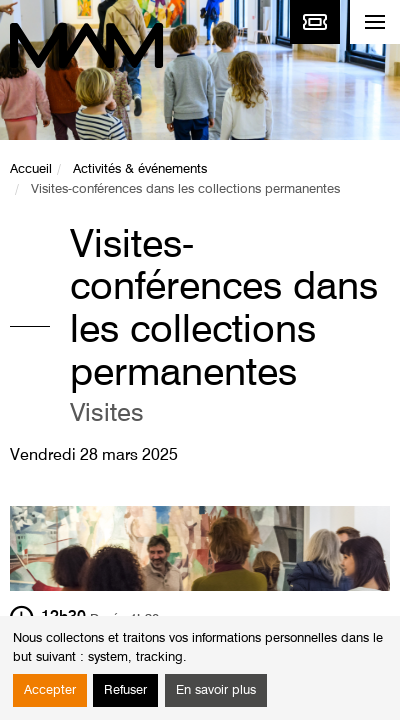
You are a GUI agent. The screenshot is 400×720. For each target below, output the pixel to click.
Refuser (125, 690)
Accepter (50, 690)
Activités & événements (140, 169)
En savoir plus (216, 690)
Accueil (31, 169)
